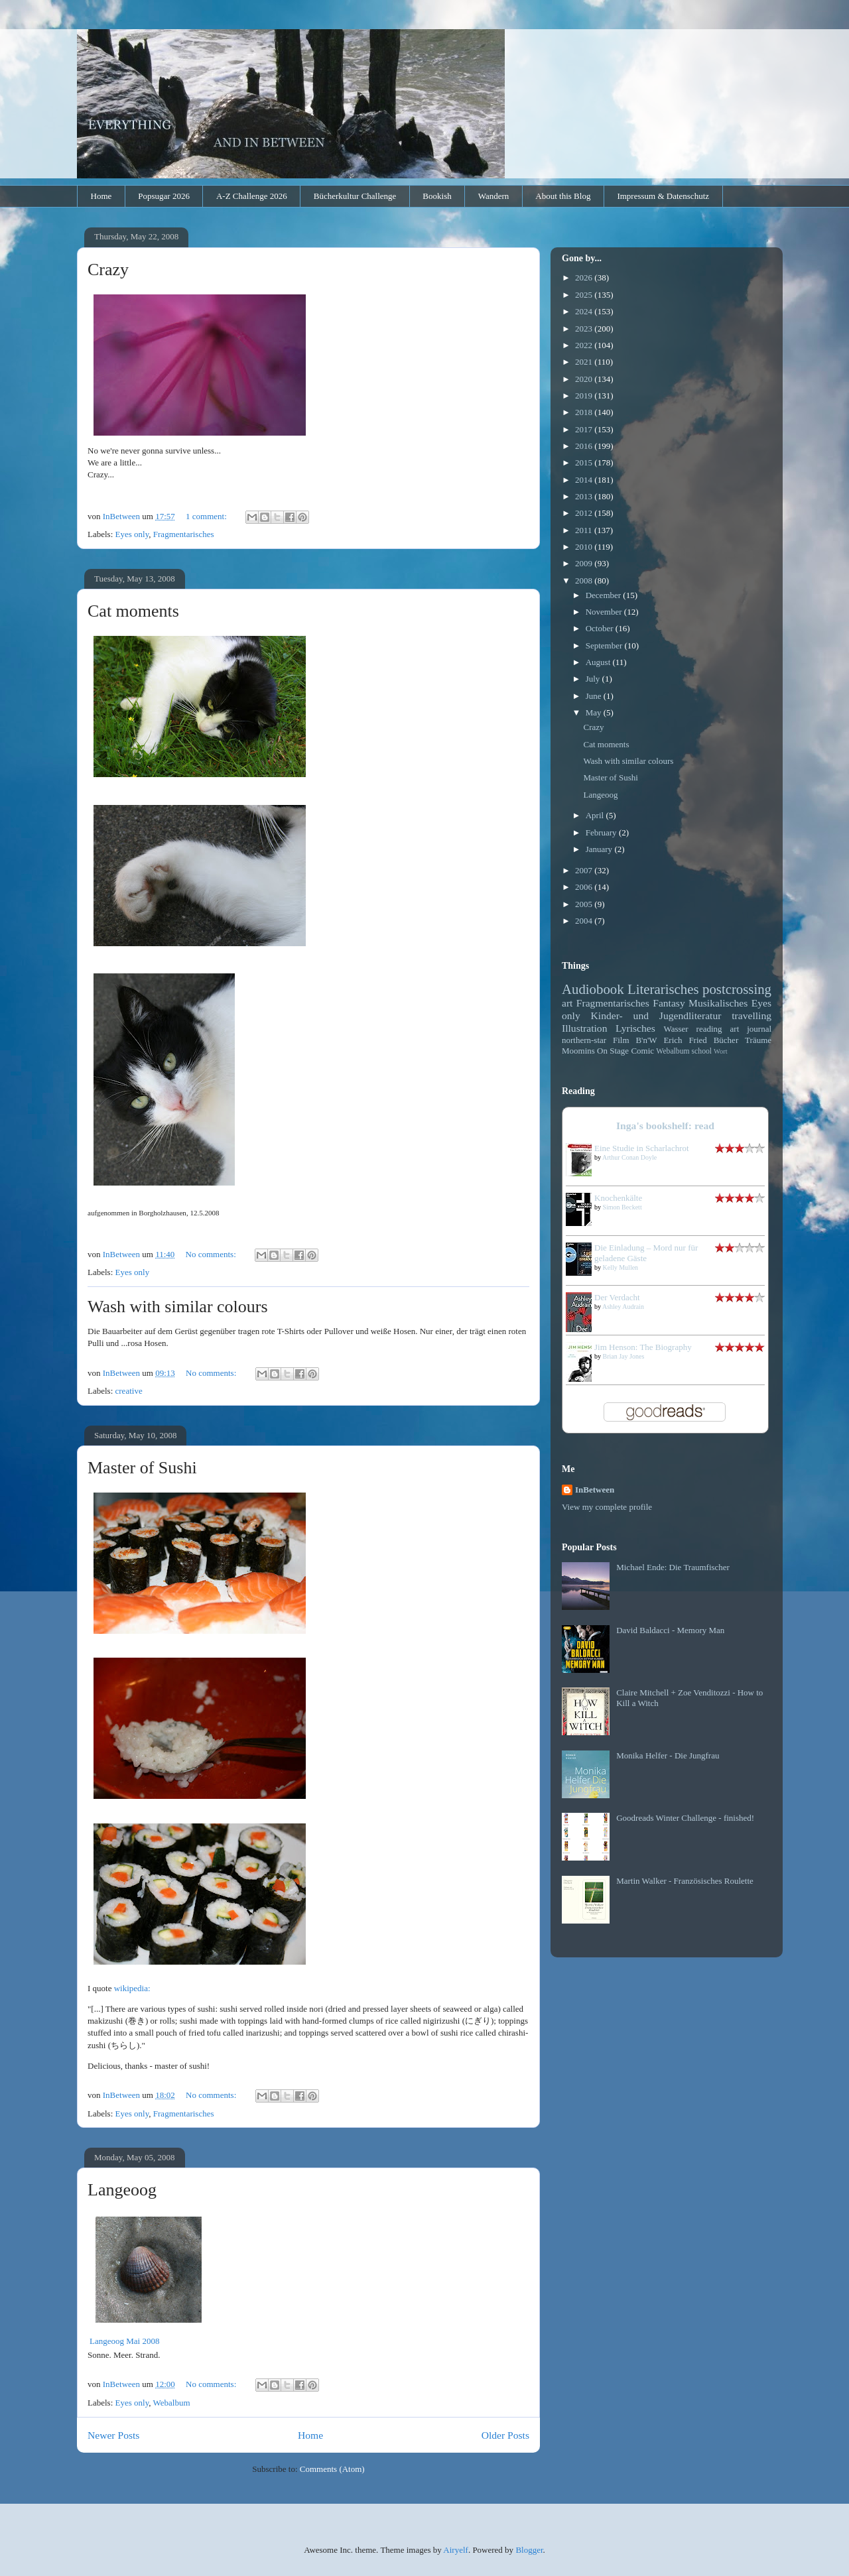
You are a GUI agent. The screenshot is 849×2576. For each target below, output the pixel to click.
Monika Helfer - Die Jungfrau (667, 1755)
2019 (584, 395)
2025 (584, 295)
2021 (584, 362)
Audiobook (593, 989)
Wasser (675, 1029)
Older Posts (505, 2435)
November (605, 612)
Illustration (584, 1028)
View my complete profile (607, 1507)
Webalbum (171, 2403)
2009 (584, 563)
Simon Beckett (622, 1207)
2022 (584, 345)
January (600, 849)
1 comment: (207, 516)
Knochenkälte (618, 1198)
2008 (584, 580)
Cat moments (133, 611)
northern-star (584, 1040)
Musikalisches (718, 1003)
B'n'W (646, 1040)
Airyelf (455, 2550)
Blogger (529, 2550)
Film (621, 1040)
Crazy (108, 269)
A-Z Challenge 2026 (251, 196)
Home (101, 196)
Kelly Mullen (621, 1267)
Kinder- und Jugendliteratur (656, 1015)
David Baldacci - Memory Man (670, 1630)
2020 (584, 379)
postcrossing (736, 989)
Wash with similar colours (178, 1306)
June (595, 696)
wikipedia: (132, 1988)
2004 (584, 921)
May (595, 712)
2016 (584, 446)
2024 (584, 311)
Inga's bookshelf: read (665, 1125)
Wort (721, 1051)
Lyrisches (635, 1028)
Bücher (726, 1040)
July (594, 679)
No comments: (212, 1254)
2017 (584, 429)
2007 (584, 870)
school (702, 1051)
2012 (584, 513)
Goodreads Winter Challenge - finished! (685, 1818)
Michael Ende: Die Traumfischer (673, 1567)
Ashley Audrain (623, 1306)
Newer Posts (113, 2435)
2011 (584, 530)
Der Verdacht (617, 1297)
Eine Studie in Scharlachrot (641, 1148)
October (601, 628)
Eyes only (132, 534)
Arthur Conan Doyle (629, 1157)
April (596, 815)
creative (129, 1391)
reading (709, 1029)
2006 (584, 887)
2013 (584, 496)
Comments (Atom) (332, 2469)
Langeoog (122, 2189)
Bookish (437, 196)
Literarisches (662, 989)
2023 (584, 329)
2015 (584, 462)
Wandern (493, 196)
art (567, 1003)
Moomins (578, 1051)
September (605, 645)
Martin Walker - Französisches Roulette (684, 1881)
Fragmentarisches (183, 534)
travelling (751, 1015)
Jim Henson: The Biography (643, 1347)
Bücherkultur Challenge (355, 196)
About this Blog (562, 196)
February (602, 832)
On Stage (613, 1051)
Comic (642, 1051)
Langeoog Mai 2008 (124, 2341)
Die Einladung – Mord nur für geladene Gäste (646, 1253)
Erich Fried (684, 1040)
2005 (584, 904)
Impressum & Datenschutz (663, 196)
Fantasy (669, 1003)
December (604, 595)
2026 (584, 277)
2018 (584, 412)
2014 (584, 480)
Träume (758, 1040)
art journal (750, 1029)
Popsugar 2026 (164, 196)
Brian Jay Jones (624, 1356)
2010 (584, 547)
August (599, 662)
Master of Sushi (142, 1467)
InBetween (594, 1490)
